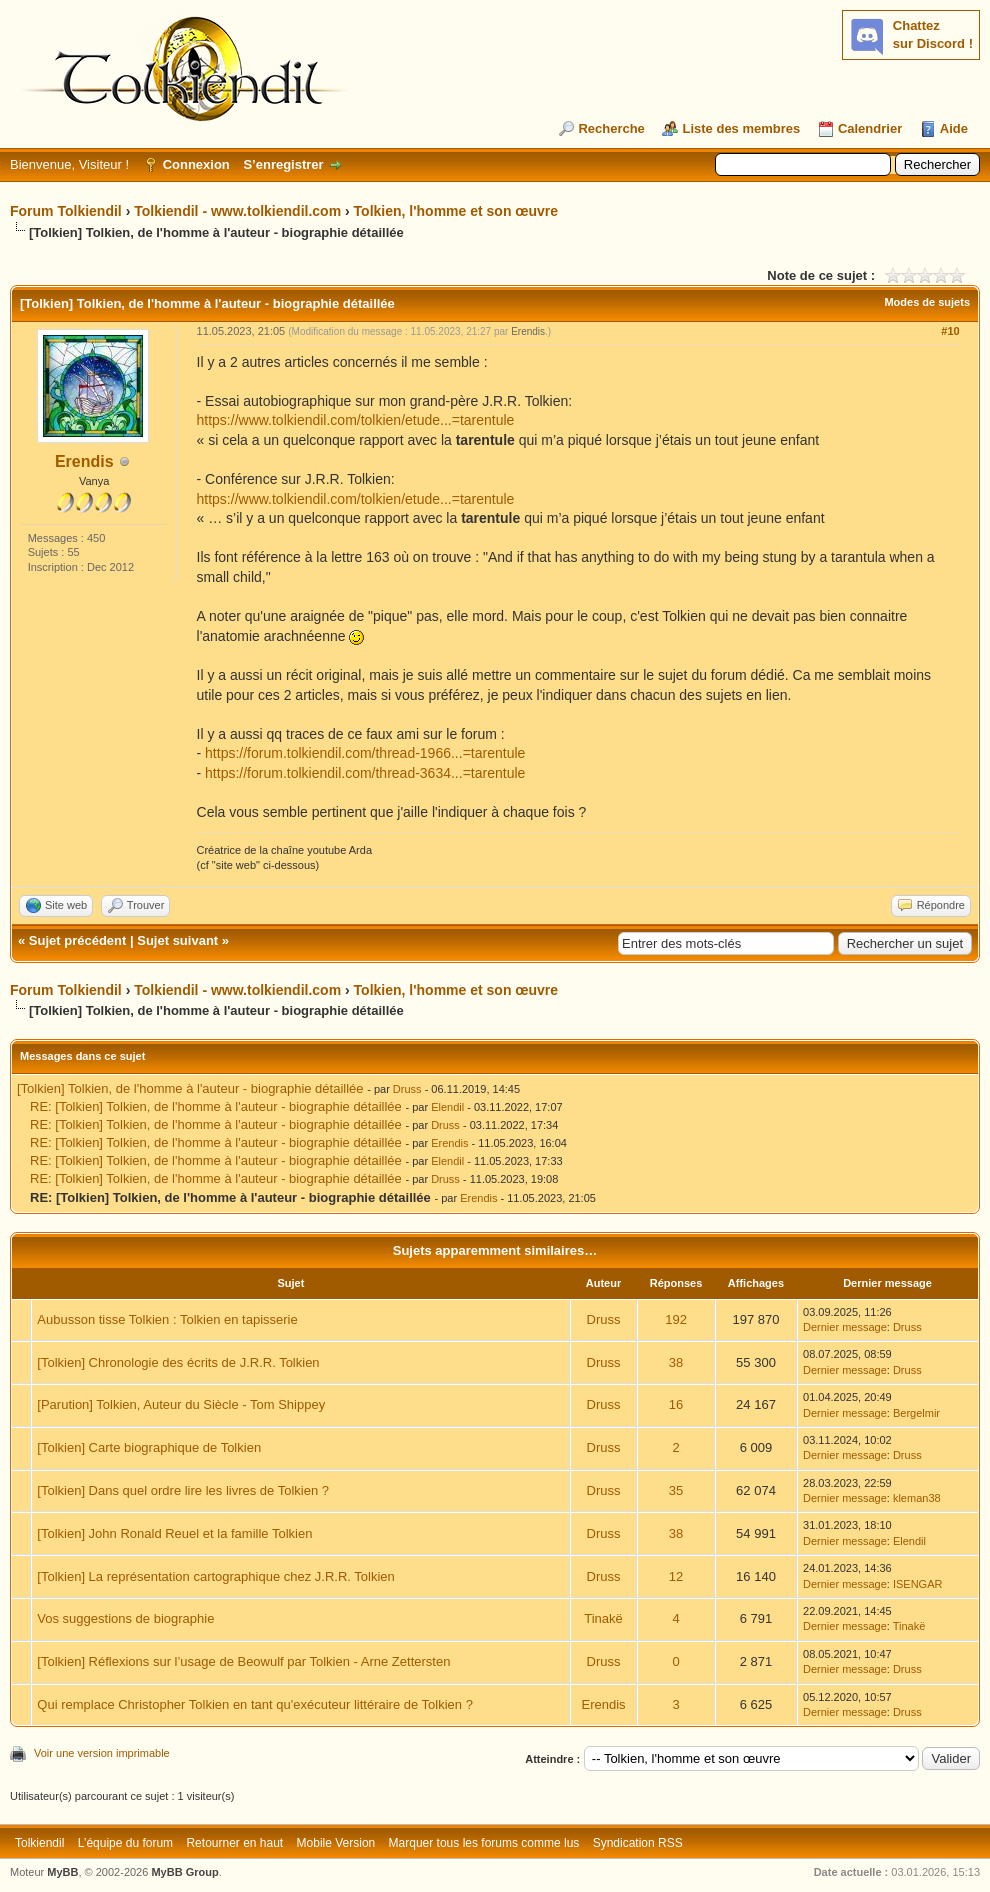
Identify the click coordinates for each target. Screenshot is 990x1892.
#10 (950, 331)
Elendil (447, 1107)
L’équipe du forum (125, 1843)
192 (676, 1319)
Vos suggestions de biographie (125, 1618)
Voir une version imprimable (102, 1753)
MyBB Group (184, 1872)
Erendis (84, 461)
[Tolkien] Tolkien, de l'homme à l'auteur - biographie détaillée (190, 1088)
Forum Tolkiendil (66, 211)
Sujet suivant (177, 940)
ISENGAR (918, 1584)
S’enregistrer (283, 164)
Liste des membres (741, 128)
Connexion (196, 164)
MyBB (62, 1872)
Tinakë (603, 1618)
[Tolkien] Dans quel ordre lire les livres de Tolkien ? (183, 1490)
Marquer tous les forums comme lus (484, 1843)
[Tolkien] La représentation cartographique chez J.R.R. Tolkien (215, 1576)
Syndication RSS (638, 1843)
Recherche (611, 128)
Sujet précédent (78, 940)
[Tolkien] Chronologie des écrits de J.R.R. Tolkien (178, 1362)
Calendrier (870, 128)
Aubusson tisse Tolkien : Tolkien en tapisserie (167, 1319)
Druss (407, 1089)
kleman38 (917, 1498)
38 (676, 1362)
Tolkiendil (39, 1843)
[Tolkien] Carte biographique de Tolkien (149, 1447)
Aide (954, 128)
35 (676, 1490)
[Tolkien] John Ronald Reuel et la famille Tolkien (174, 1533)
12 (676, 1576)
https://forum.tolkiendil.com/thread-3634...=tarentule (365, 773)
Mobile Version (336, 1843)
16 (676, 1404)
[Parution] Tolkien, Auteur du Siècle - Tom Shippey (181, 1404)
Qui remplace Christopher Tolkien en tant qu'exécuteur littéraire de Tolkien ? (255, 1704)
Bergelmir (916, 1413)
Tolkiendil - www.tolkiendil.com (237, 211)
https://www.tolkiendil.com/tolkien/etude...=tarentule (356, 420)
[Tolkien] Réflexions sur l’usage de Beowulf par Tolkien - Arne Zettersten (243, 1661)
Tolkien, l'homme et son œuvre (456, 211)
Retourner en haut (234, 1843)
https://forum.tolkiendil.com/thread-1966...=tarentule (365, 753)
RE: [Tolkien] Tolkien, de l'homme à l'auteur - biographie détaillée (216, 1106)
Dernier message (845, 1327)
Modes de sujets (927, 302)
